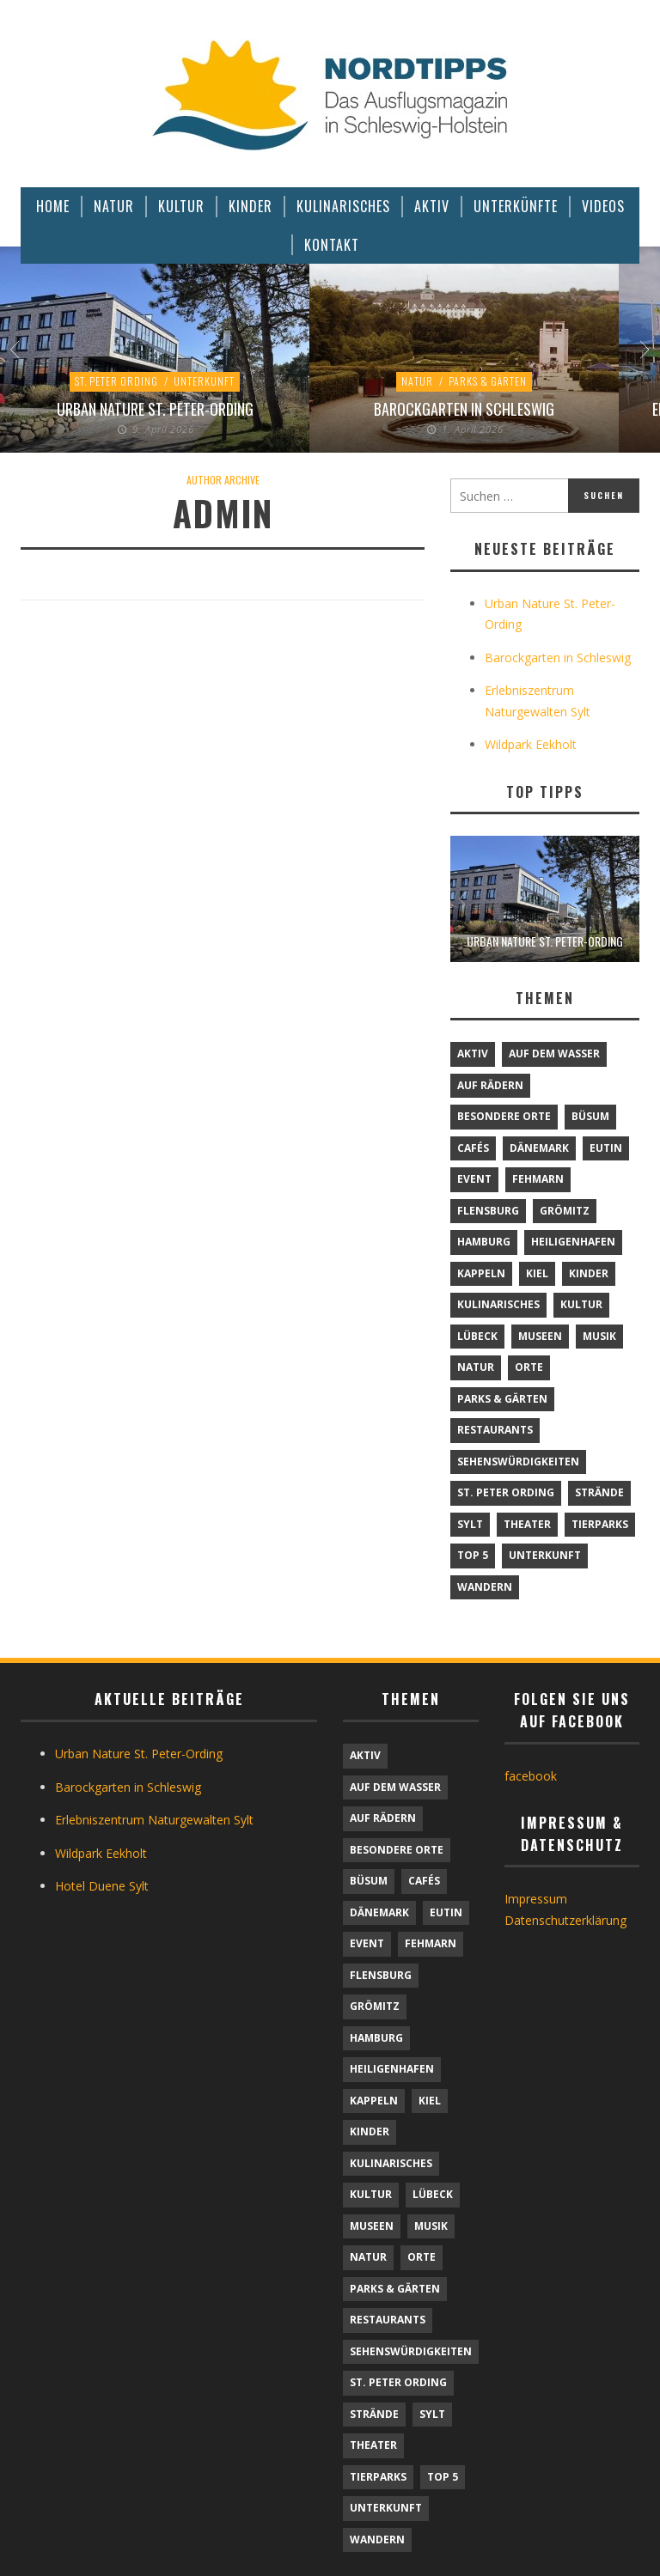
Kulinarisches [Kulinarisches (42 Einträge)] (498, 1304)
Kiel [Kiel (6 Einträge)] (537, 1273)
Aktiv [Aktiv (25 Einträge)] (472, 1053)
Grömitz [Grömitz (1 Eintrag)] (565, 1210)
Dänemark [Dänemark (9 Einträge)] (539, 1148)
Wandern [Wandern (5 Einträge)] (484, 1587)
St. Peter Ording (116, 381)
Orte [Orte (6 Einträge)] (529, 1367)
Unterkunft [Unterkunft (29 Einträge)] (545, 1555)
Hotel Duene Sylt (102, 1886)
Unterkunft (204, 381)
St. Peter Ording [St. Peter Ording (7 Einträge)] (505, 1492)
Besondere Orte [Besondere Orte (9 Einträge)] (504, 1116)
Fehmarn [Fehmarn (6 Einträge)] (538, 1179)
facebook (530, 1776)
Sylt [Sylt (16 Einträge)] (470, 1524)
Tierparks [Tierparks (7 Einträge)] (599, 1524)
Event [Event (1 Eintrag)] (474, 1179)
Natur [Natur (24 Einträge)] (475, 1367)
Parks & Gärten (488, 381)
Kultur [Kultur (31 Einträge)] (581, 1304)
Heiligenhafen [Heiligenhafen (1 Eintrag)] (573, 1241)
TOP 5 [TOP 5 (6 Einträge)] (472, 1555)
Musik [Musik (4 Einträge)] (599, 1336)
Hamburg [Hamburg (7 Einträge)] (483, 1241)
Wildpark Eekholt (531, 744)
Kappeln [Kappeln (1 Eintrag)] (481, 1273)
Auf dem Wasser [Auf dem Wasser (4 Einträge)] (554, 1053)
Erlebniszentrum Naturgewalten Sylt (154, 1820)
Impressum (535, 1899)
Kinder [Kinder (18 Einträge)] (588, 1273)
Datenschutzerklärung (565, 1920)
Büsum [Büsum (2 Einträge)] (590, 1116)
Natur (417, 381)
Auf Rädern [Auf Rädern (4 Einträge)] (490, 1085)
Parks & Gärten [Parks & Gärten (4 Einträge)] (502, 1399)
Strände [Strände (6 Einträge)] (599, 1492)
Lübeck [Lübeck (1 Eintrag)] (477, 1336)
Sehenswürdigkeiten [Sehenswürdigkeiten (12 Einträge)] (518, 1461)
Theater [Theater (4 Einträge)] (527, 1524)
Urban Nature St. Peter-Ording (155, 409)
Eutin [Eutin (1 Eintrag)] (606, 1148)
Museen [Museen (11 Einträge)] (540, 1336)
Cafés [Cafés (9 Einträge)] (473, 1148)
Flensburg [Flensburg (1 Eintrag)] (488, 1210)
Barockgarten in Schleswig (464, 409)
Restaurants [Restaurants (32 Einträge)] (495, 1429)
